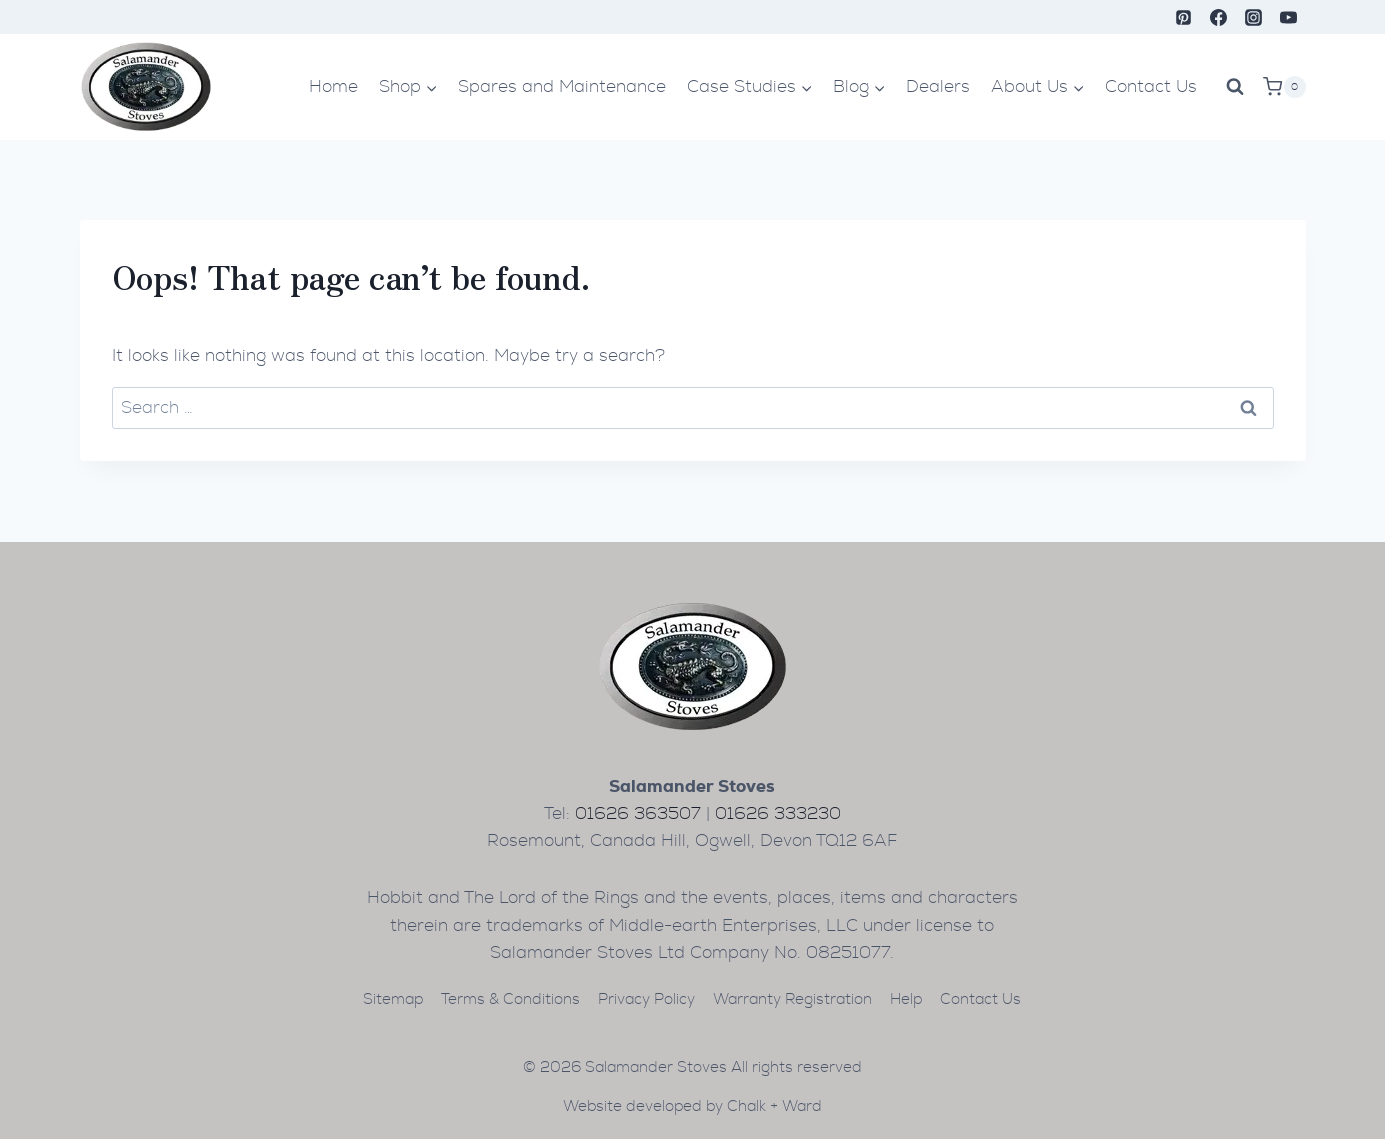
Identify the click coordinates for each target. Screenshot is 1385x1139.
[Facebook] (1218, 17)
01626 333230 (778, 813)
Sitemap (393, 999)
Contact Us (1151, 86)
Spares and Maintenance (562, 86)
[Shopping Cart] (1284, 87)
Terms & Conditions (510, 999)
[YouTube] (1288, 17)
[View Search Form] (1235, 87)
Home (333, 86)
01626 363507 (638, 813)
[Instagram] (1253, 17)
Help (906, 999)
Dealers (938, 86)
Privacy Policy (646, 999)
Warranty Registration (792, 999)
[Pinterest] (1183, 17)
